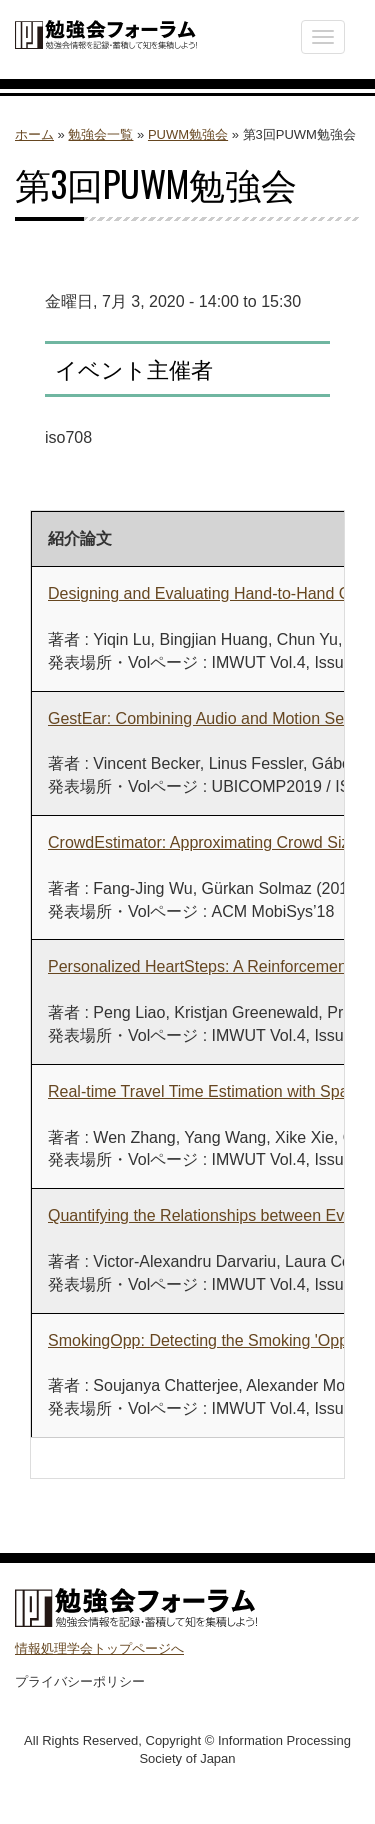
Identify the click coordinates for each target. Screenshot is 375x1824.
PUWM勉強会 (188, 134)
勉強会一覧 (100, 134)
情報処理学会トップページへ (99, 1648)
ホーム (34, 134)
